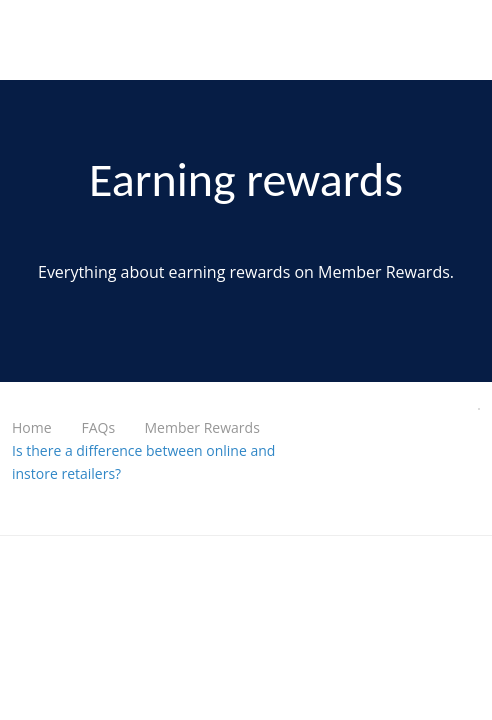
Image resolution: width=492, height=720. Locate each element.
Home (32, 427)
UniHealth (56, 40)
